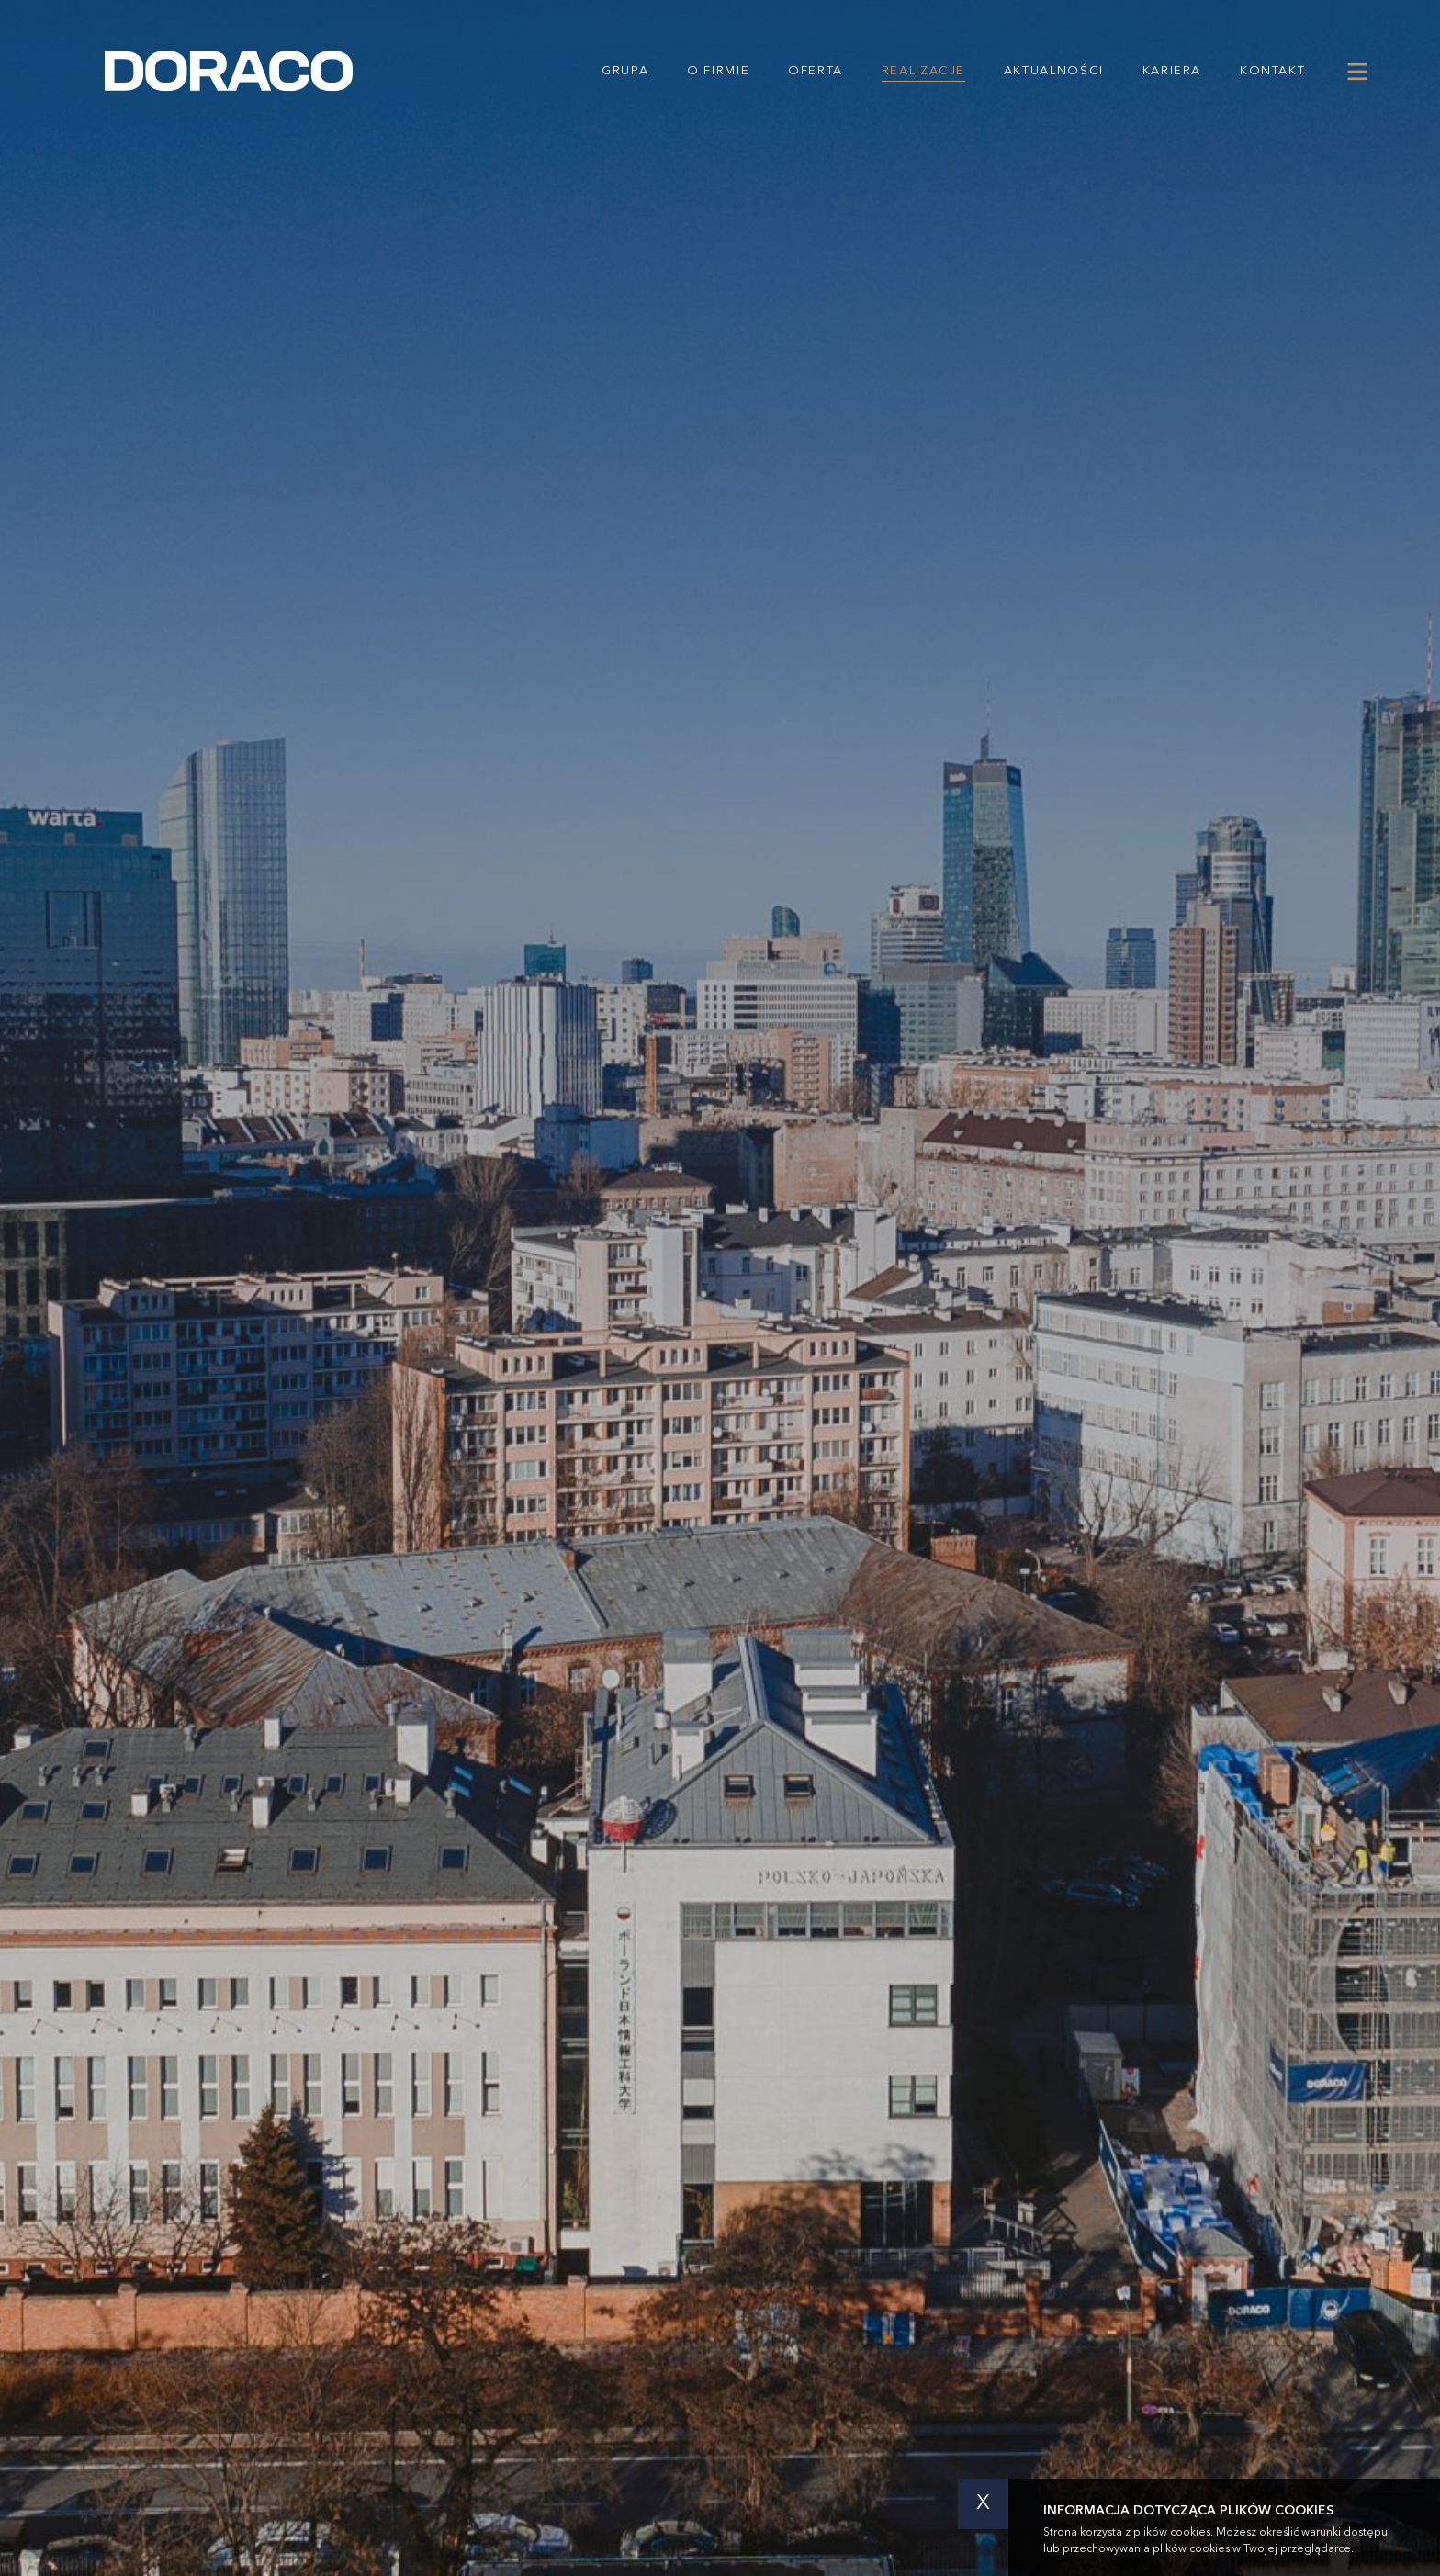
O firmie (718, 71)
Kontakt (1272, 71)
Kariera (1171, 71)
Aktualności (1054, 71)
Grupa (625, 71)
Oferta (815, 71)
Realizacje (923, 71)
